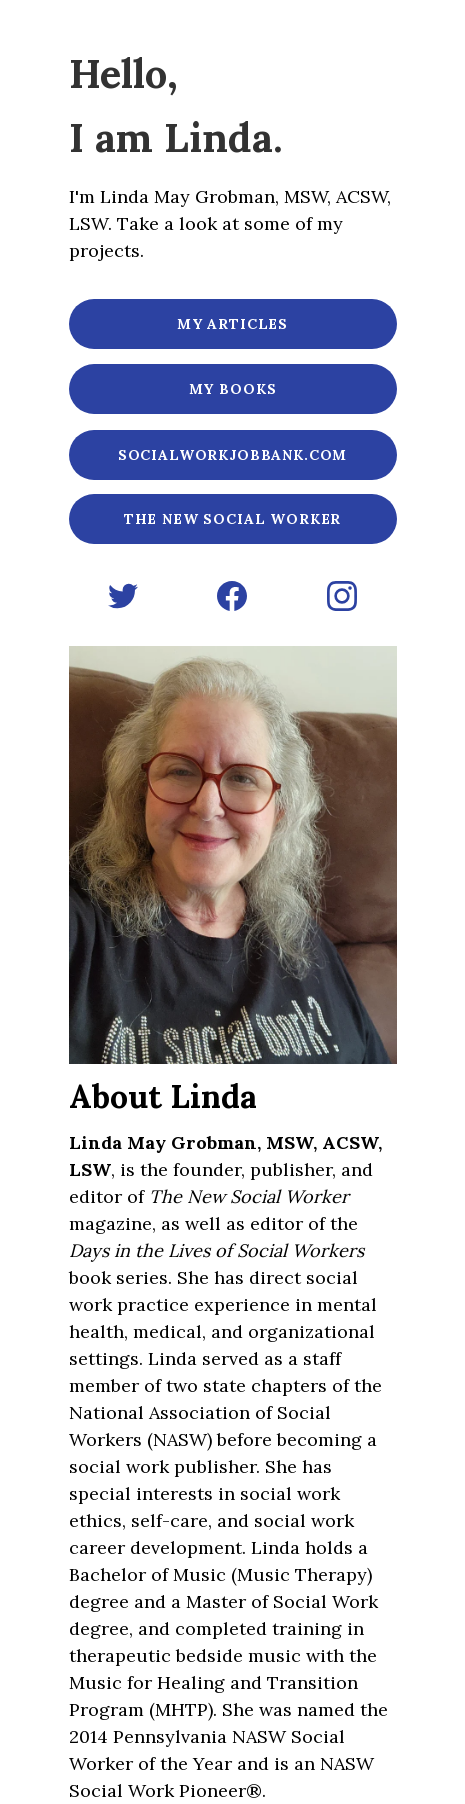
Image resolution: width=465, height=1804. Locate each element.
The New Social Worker (233, 519)
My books (233, 389)
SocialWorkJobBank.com (233, 455)
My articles (232, 324)
